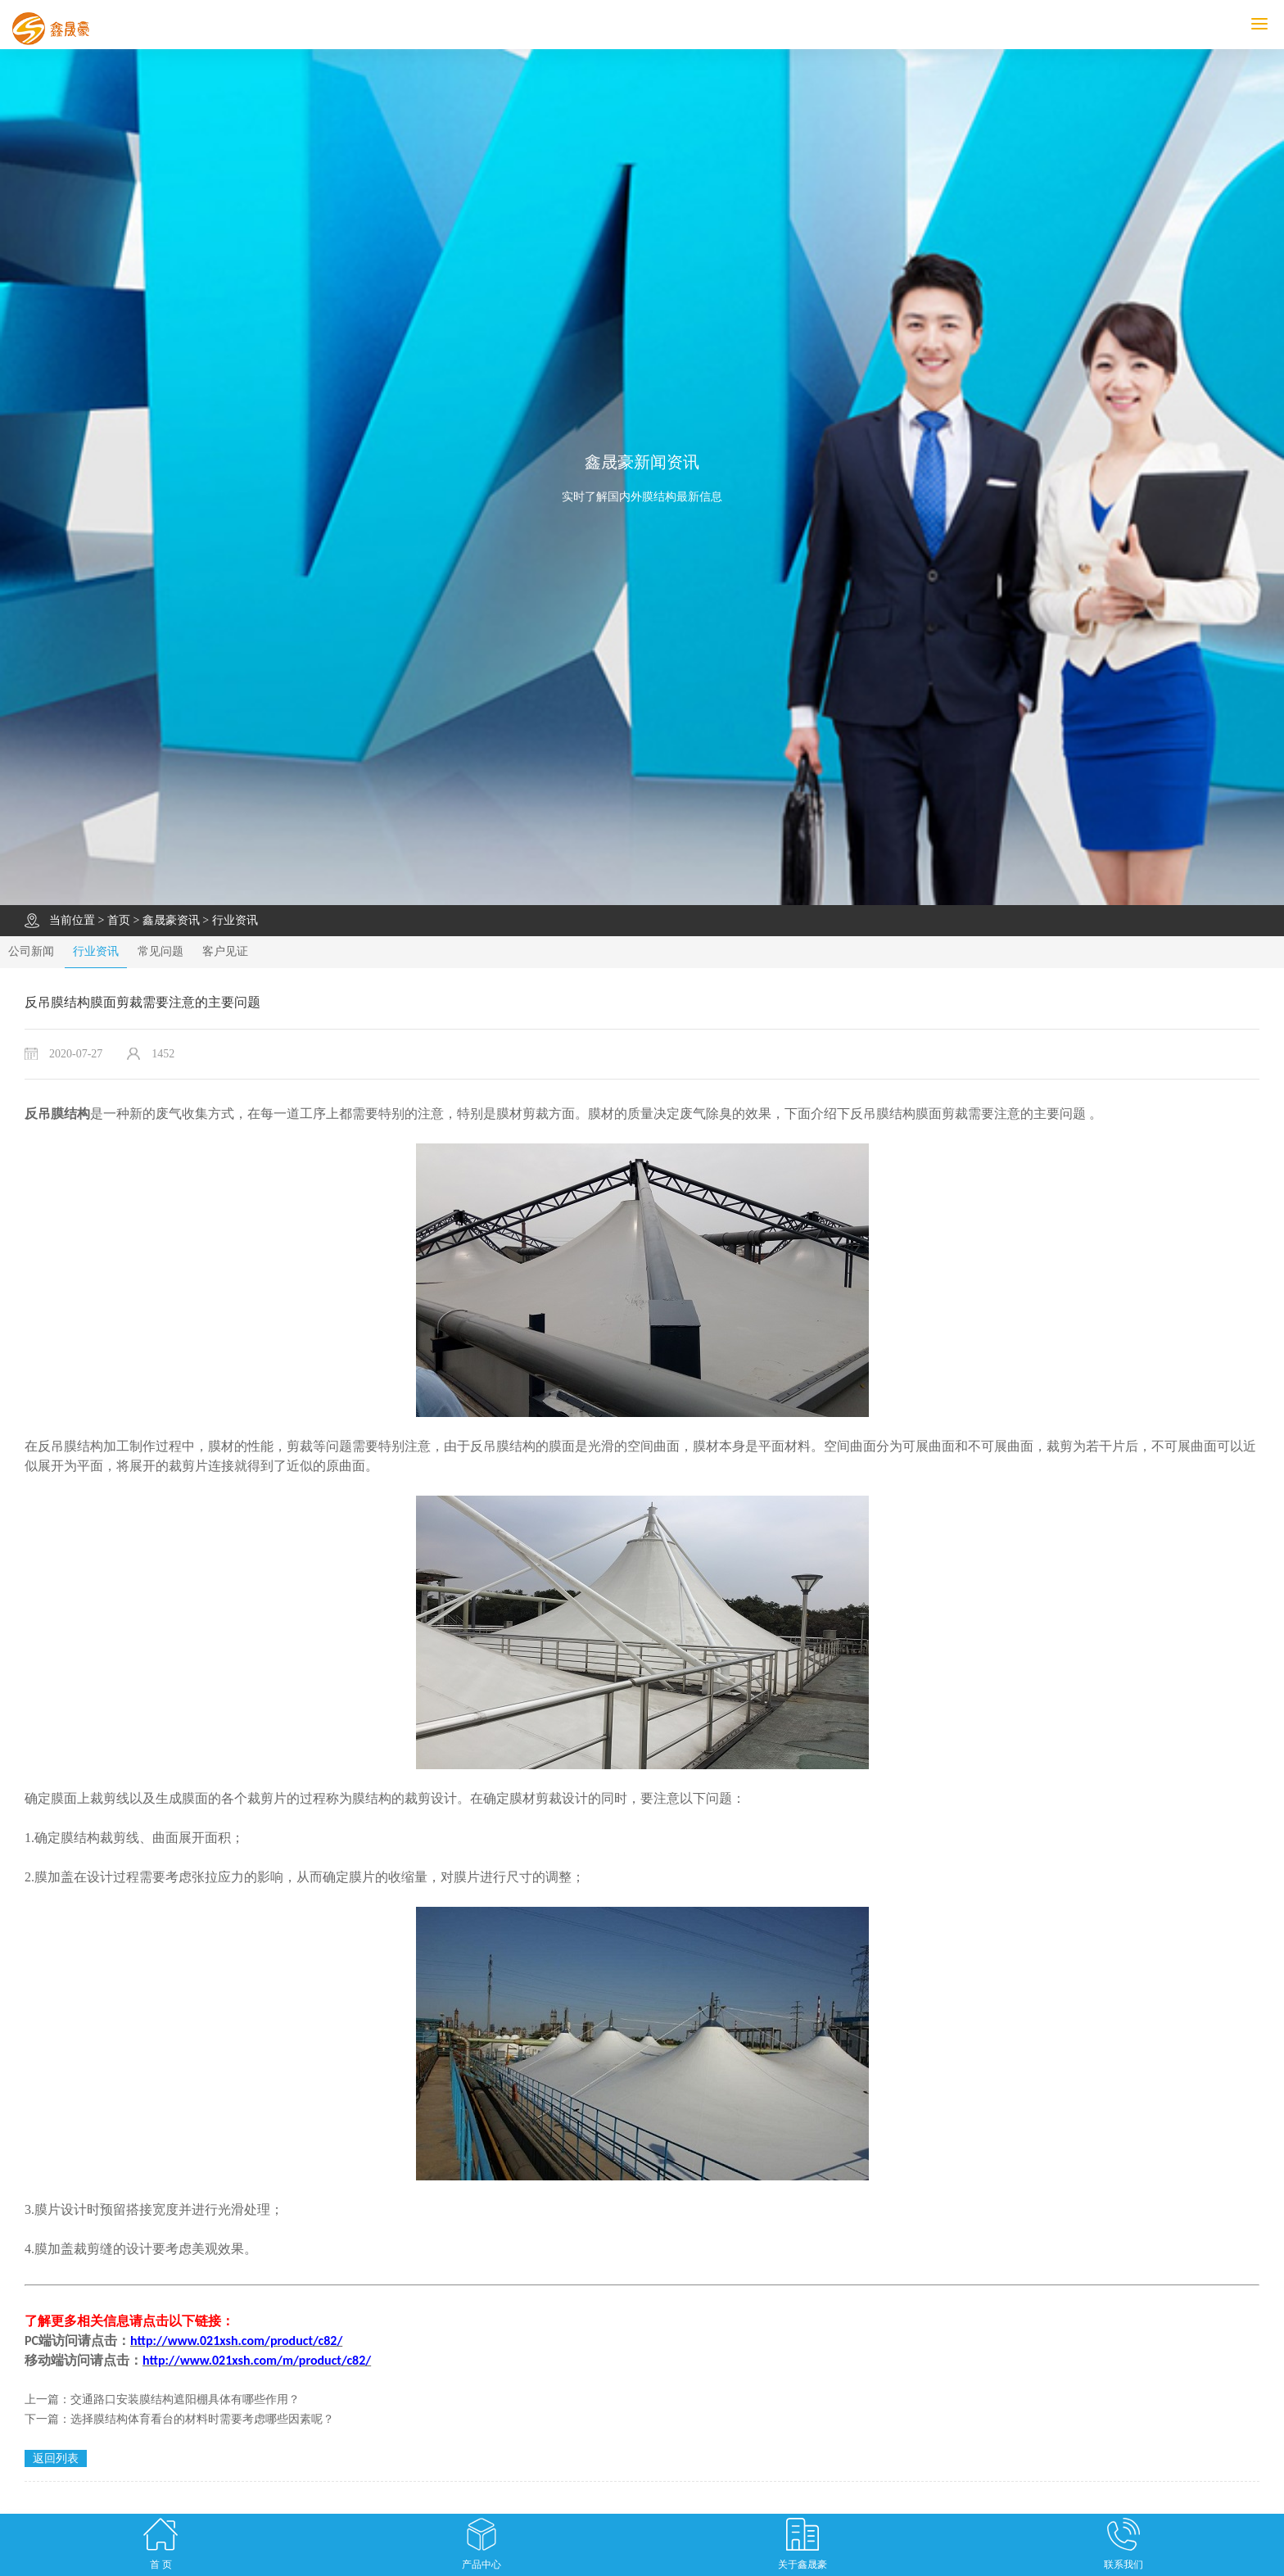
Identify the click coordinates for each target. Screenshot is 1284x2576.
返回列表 (56, 2458)
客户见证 (225, 951)
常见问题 (160, 951)
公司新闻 (31, 951)
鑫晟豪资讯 (171, 920)
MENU (1267, 24)
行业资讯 (235, 920)
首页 (118, 920)
